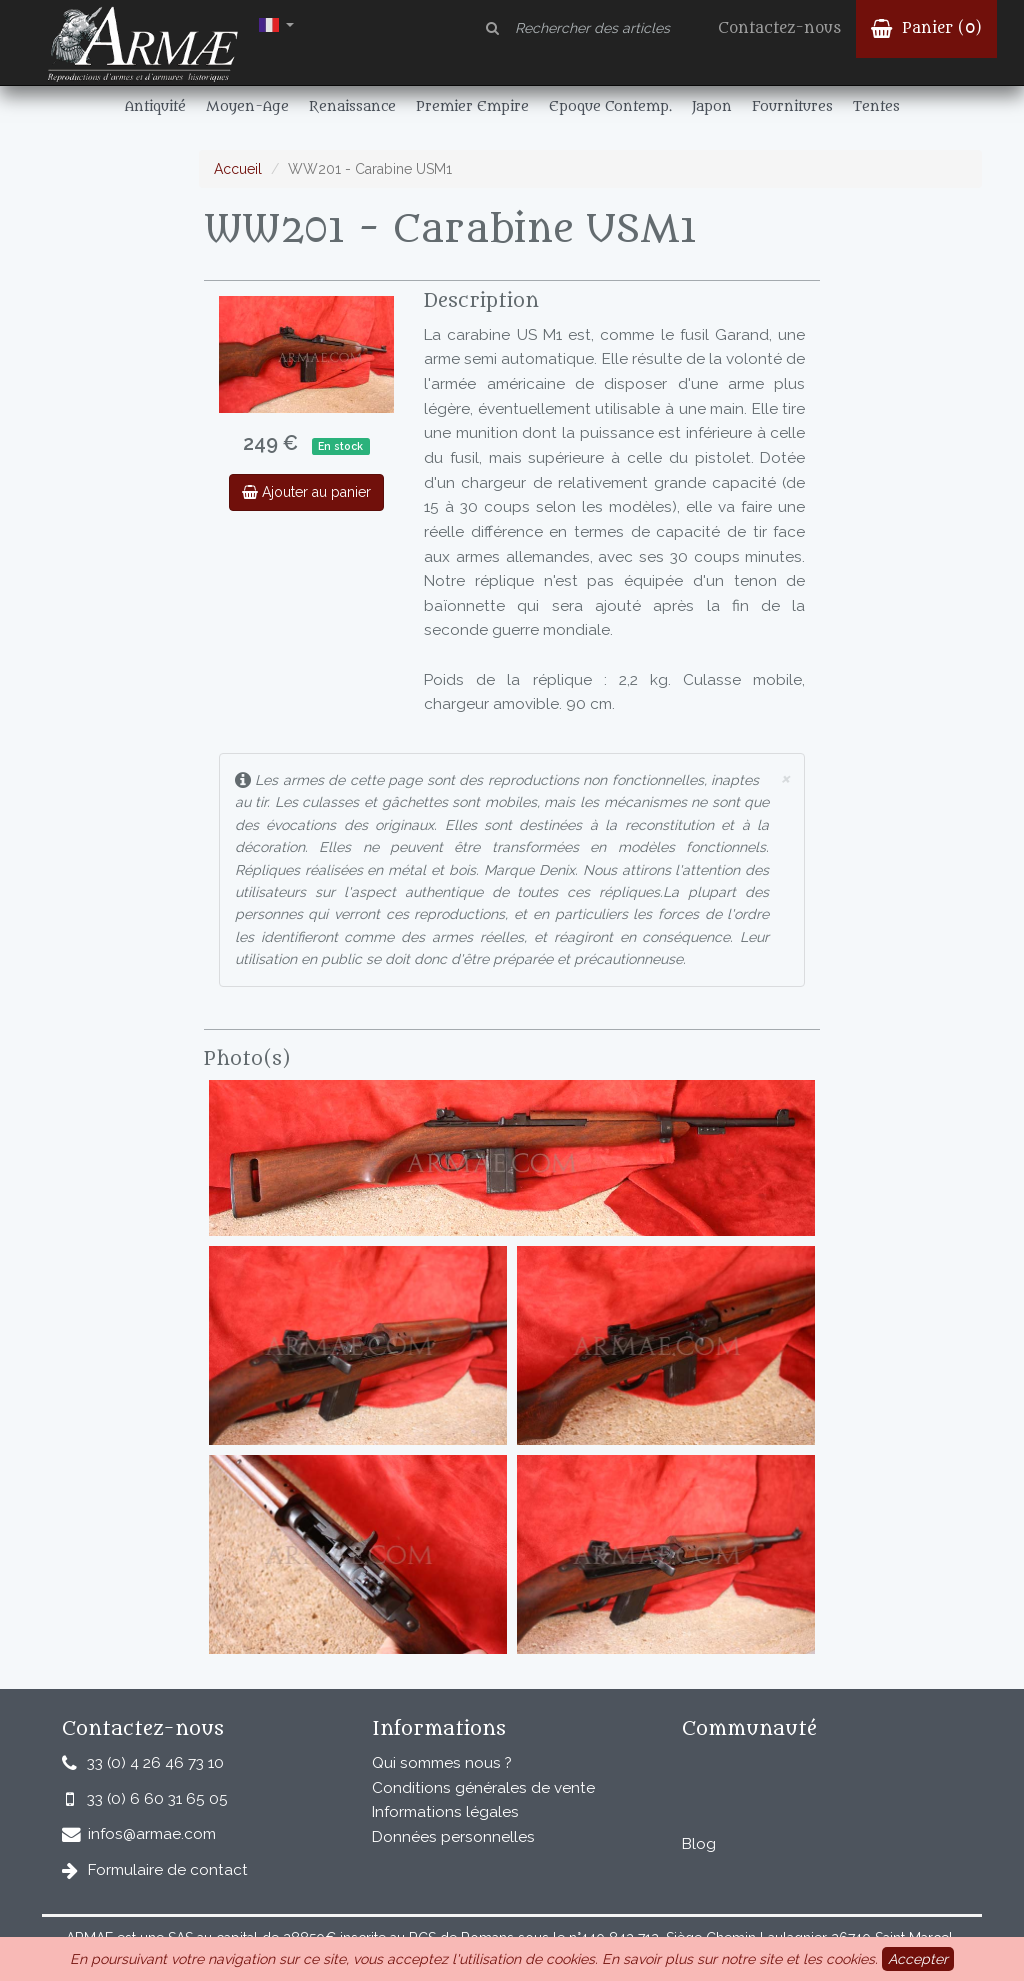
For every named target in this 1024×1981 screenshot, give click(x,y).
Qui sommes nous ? (442, 1763)
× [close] (785, 777)
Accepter (918, 1959)
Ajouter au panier (306, 492)
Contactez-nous (779, 28)
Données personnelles (453, 1837)
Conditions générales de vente (483, 1788)
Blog (699, 1844)
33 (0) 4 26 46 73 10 (155, 1763)
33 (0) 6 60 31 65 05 (157, 1799)
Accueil (238, 169)
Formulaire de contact (168, 1870)
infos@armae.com (152, 1834)
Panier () (926, 28)
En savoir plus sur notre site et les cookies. (740, 1959)
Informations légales (445, 1812)
